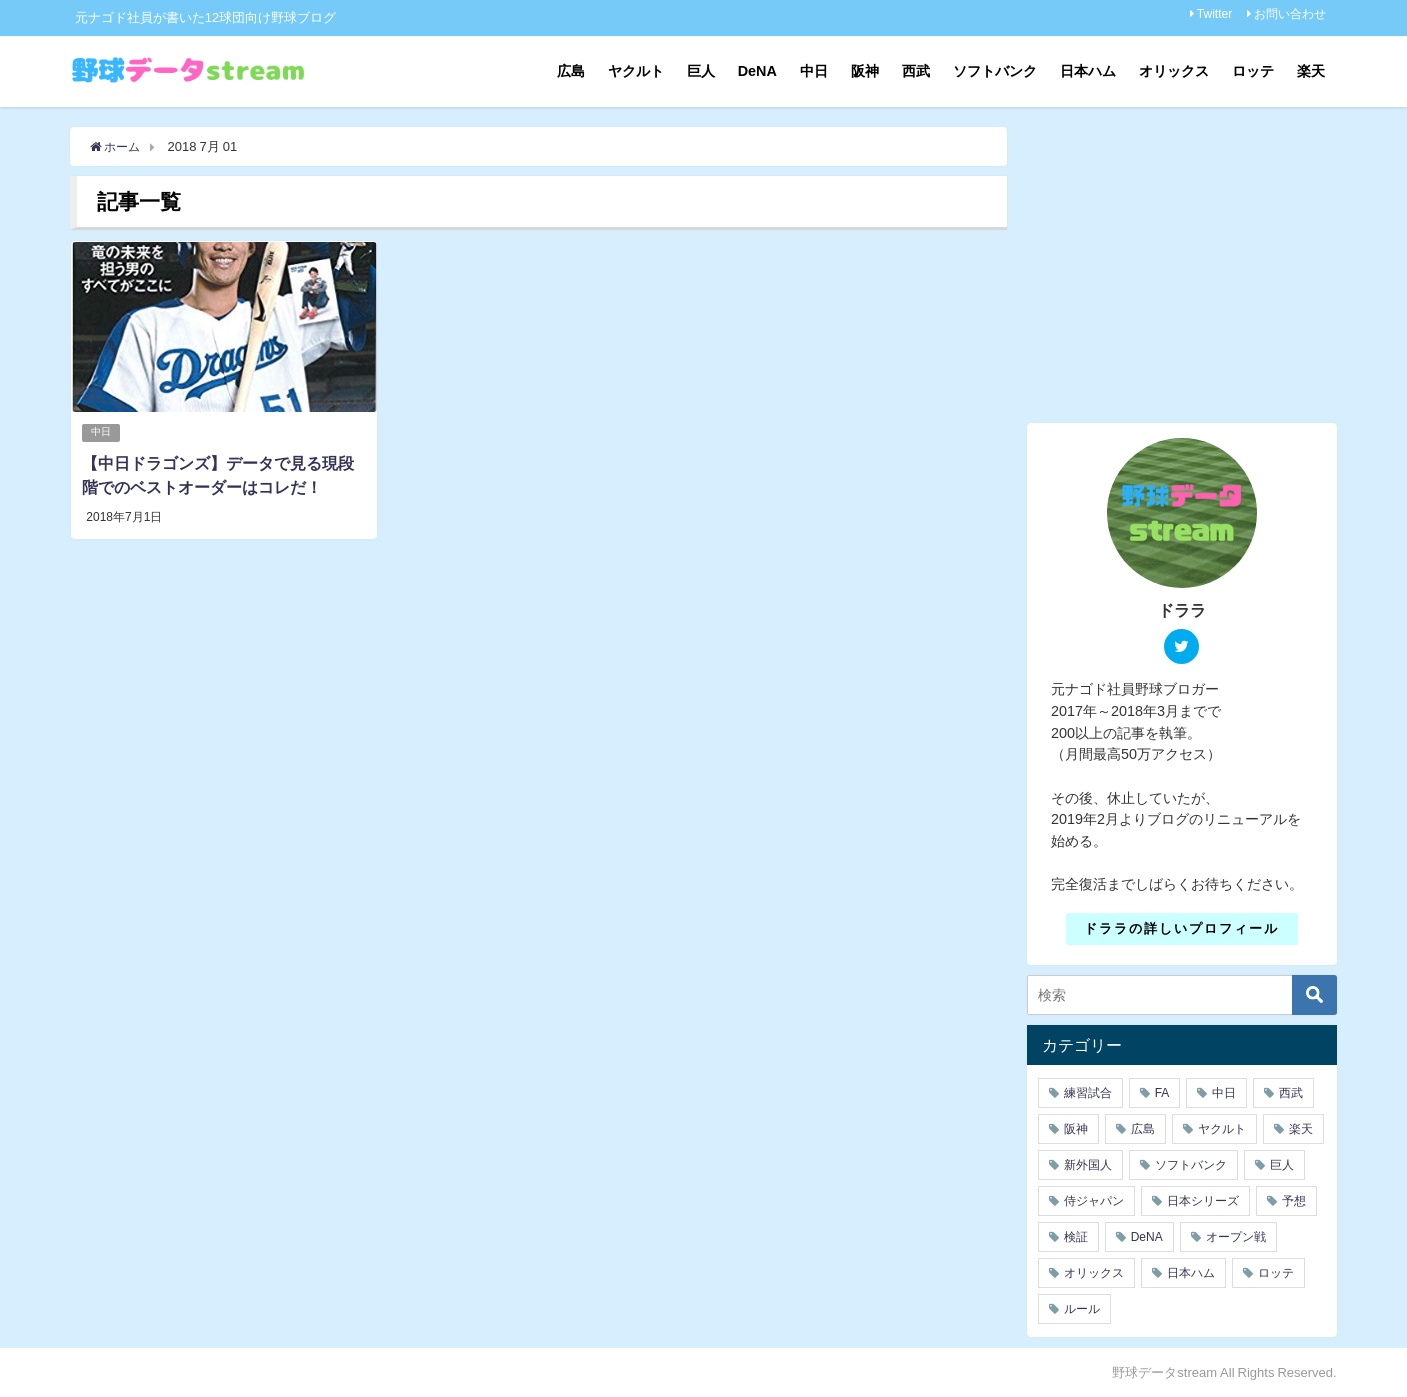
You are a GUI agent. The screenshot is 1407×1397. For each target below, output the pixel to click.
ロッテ (1253, 71)
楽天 (1311, 71)
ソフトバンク (995, 71)
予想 (1294, 1201)
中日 (814, 71)
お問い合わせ (1290, 14)
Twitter (1214, 14)
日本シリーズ (1203, 1201)
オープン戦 (1236, 1237)
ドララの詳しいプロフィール (1181, 928)
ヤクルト (636, 71)
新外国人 (1088, 1165)
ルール (1082, 1309)
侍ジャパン (1094, 1201)
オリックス (1174, 71)
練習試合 (1088, 1093)
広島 (571, 71)
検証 (1076, 1237)
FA (1162, 1093)
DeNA (757, 71)
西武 (916, 71)
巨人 (701, 71)
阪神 (865, 71)
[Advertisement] (1195, 267)
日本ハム (1088, 71)
